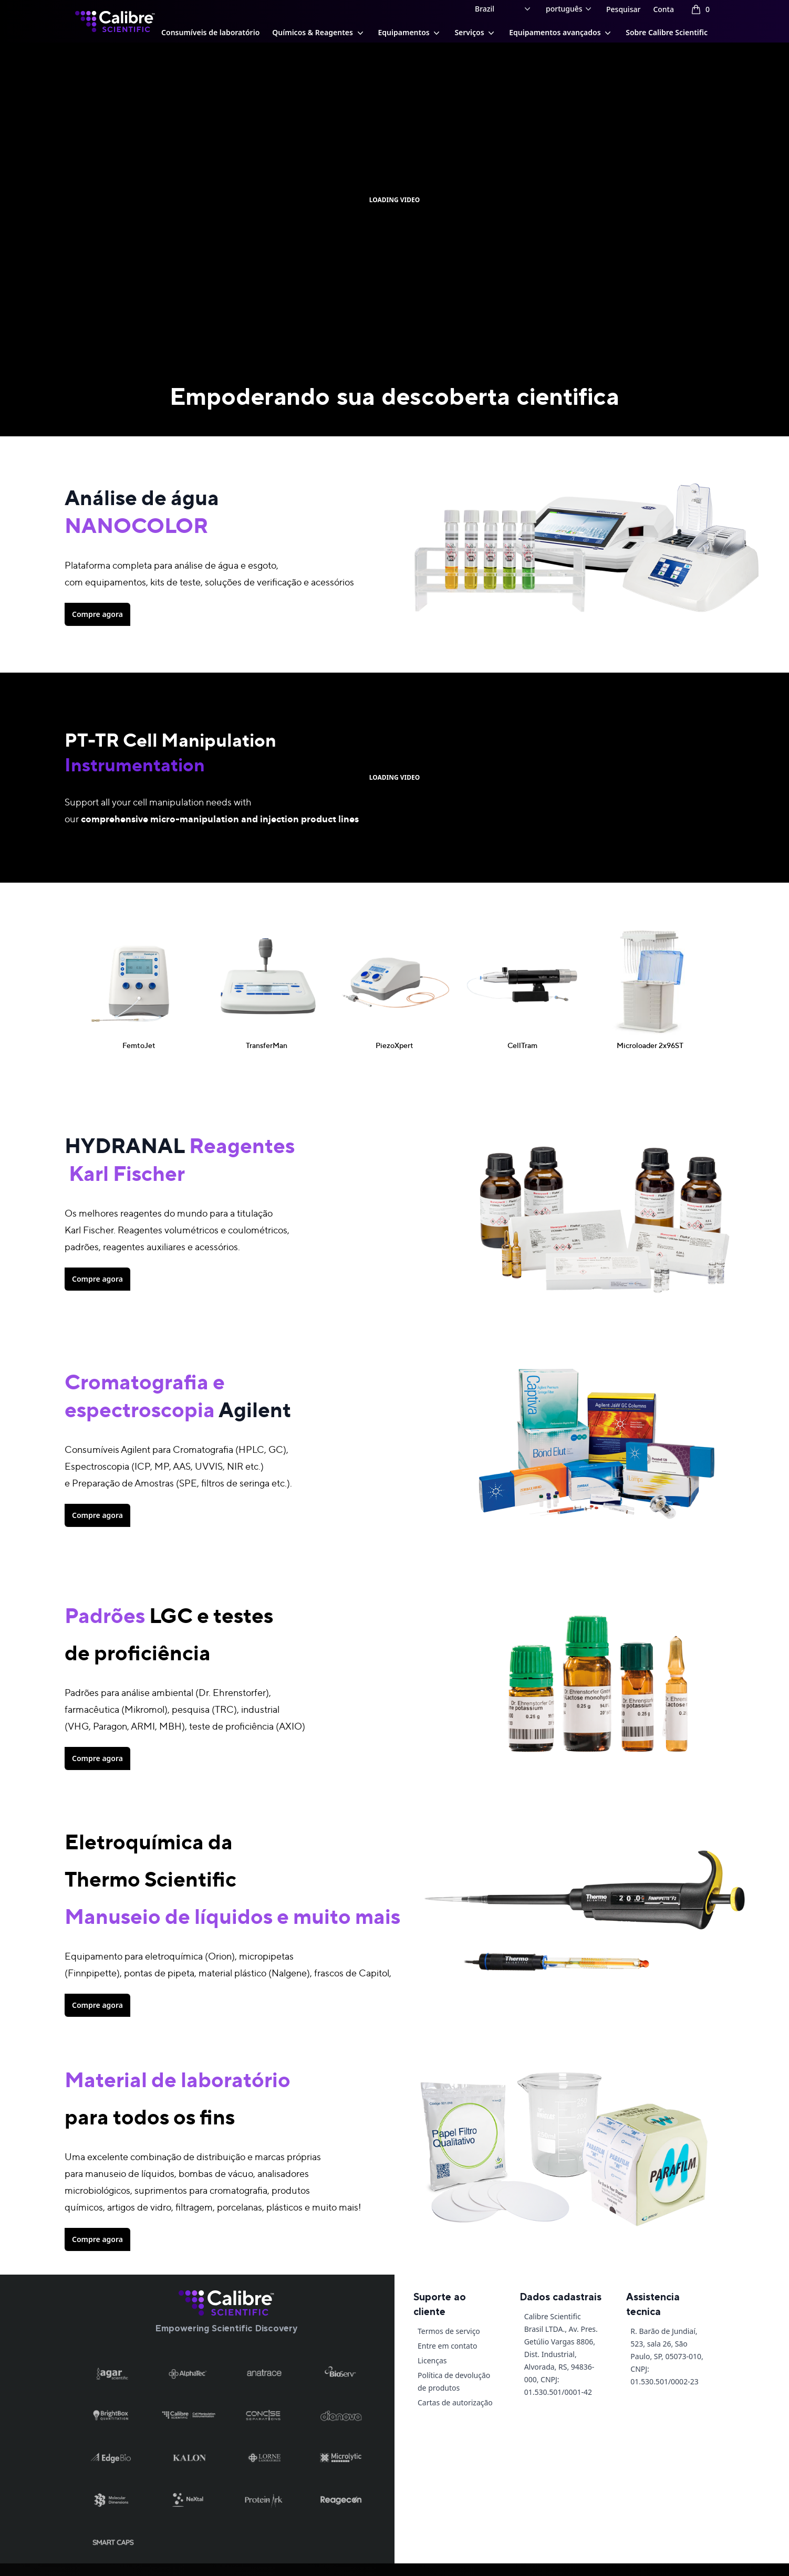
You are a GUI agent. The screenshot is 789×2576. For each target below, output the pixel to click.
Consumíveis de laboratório (210, 32)
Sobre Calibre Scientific (667, 32)
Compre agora (97, 614)
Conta (663, 9)
